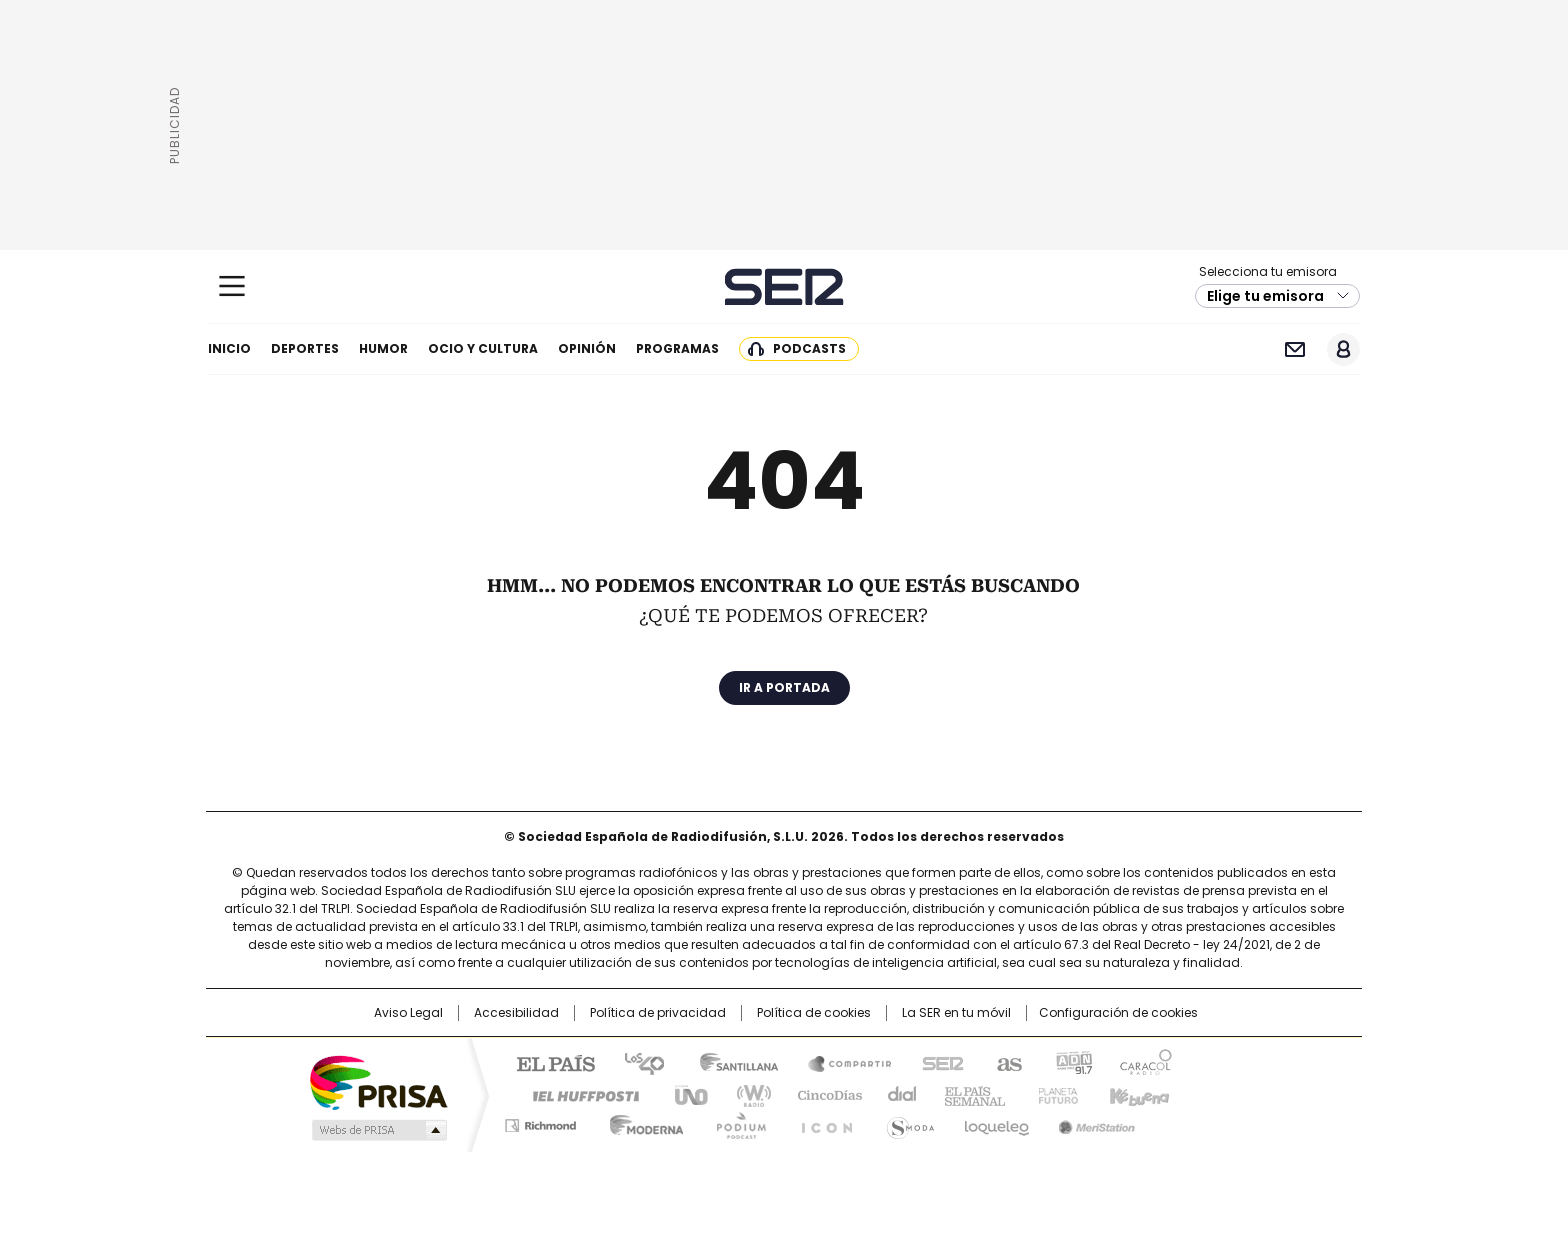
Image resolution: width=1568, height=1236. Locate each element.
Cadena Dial (897, 1094)
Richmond (540, 1122)
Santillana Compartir (841, 1062)
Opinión (587, 348)
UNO (684, 1094)
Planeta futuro (1053, 1094)
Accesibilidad (516, 1013)
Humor (383, 348)
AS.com (1005, 1062)
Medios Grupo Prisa (377, 1130)
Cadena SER (784, 286)
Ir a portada (784, 687)
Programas (677, 348)
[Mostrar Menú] (232, 286)
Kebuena (1137, 1094)
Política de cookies (814, 1013)
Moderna (641, 1122)
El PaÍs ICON (821, 1122)
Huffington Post (578, 1094)
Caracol (1145, 1062)
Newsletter (1294, 349)
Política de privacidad (658, 1013)
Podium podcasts (735, 1122)
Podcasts (809, 348)
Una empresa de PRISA (378, 1081)
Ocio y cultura (483, 348)
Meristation (1094, 1122)
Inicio (229, 348)
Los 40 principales (636, 1062)
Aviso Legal (408, 1013)
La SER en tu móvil (956, 1013)
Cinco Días (823, 1094)
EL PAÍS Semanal (969, 1094)
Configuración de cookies (1118, 1013)
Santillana (730, 1062)
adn (1071, 1062)
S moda (907, 1122)
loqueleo (995, 1122)
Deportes (305, 348)
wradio (745, 1094)
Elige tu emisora (1265, 296)
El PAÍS (548, 1062)
